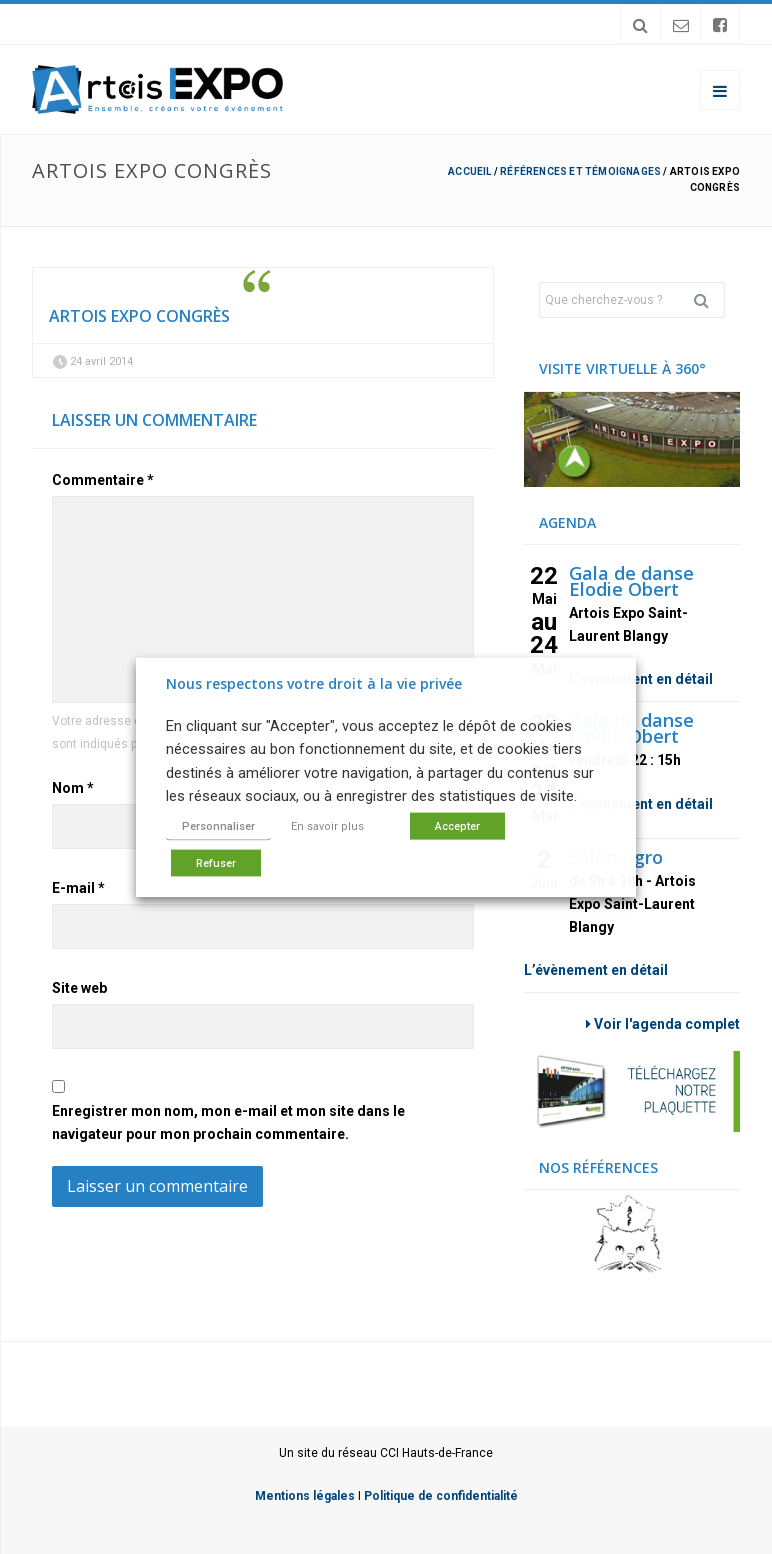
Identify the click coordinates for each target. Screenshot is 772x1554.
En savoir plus (327, 825)
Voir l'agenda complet (663, 1024)
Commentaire (103, 480)
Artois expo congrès (139, 316)
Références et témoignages (580, 171)
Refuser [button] (216, 862)
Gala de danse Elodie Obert (631, 581)
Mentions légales (305, 1496)
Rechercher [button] (709, 300)
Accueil (469, 171)
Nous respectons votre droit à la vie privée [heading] (314, 683)
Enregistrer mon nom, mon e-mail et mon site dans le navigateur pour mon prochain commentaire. (228, 1122)
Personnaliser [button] (218, 825)
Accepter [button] (457, 825)
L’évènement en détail (641, 679)
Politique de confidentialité (441, 1496)
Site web (79, 988)
